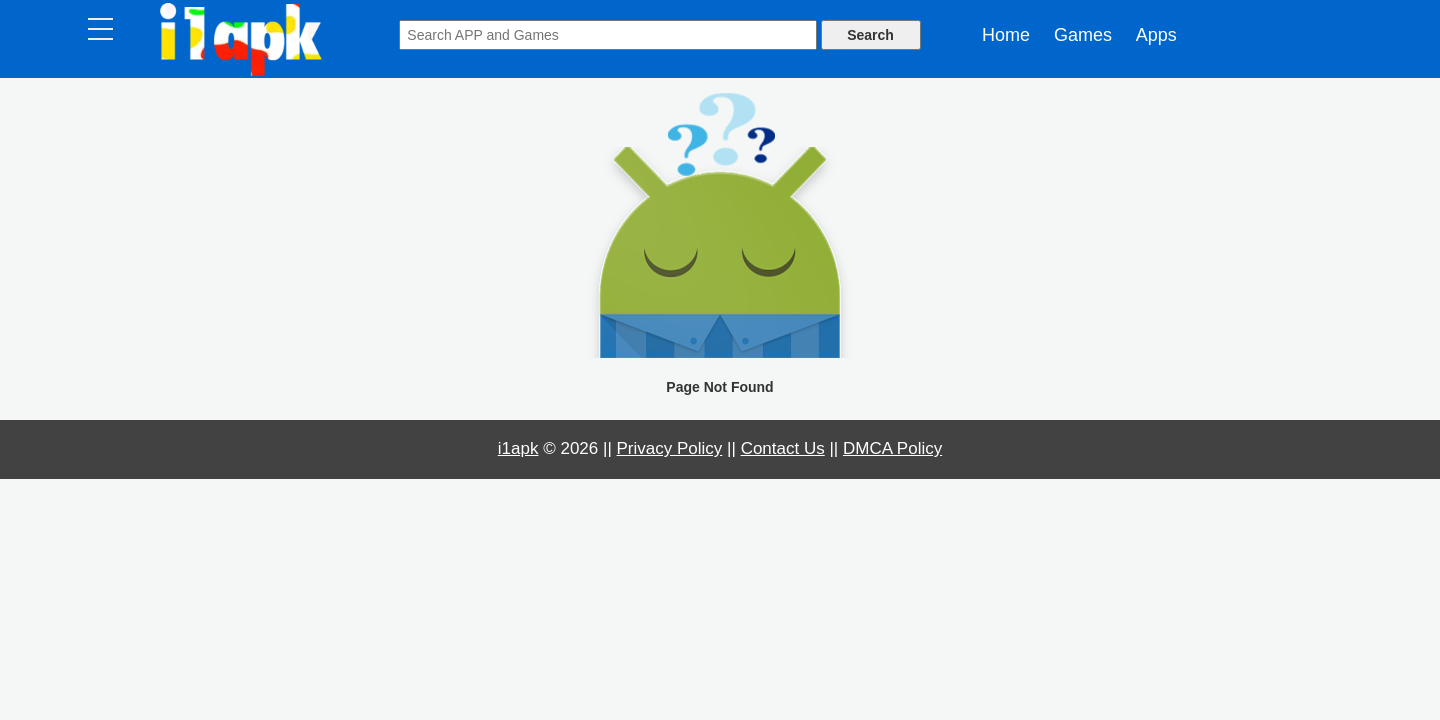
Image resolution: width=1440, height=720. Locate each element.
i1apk (518, 448)
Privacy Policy (670, 448)
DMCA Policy (892, 448)
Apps (1156, 35)
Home (1006, 35)
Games (1083, 35)
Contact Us (783, 448)
